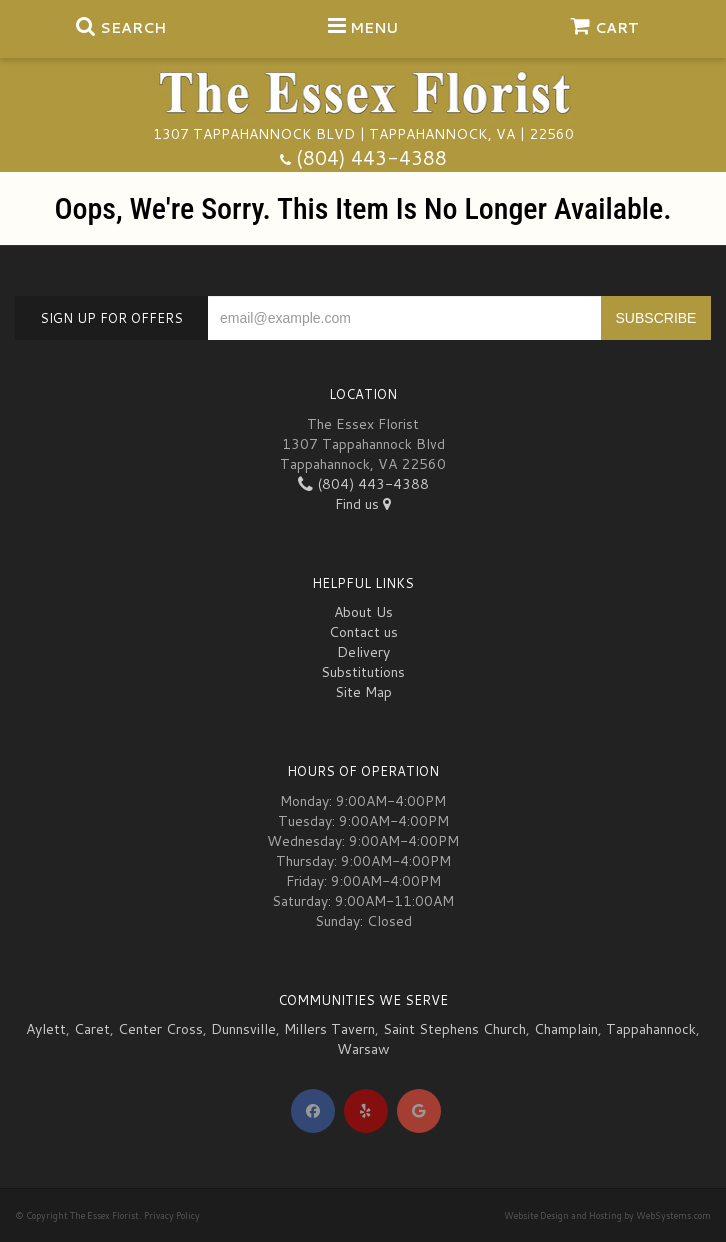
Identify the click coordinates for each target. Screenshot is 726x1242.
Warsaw (363, 1049)
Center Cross (160, 1029)
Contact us (363, 632)
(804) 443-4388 (371, 157)
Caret (92, 1029)
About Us (363, 612)
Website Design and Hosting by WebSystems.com (607, 1215)
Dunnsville (243, 1029)
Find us (363, 504)
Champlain (566, 1029)
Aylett (46, 1029)
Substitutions (363, 672)
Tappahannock (651, 1029)
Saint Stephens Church (454, 1029)
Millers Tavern (329, 1029)
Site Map (363, 692)
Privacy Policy (172, 1215)
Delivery (363, 652)
